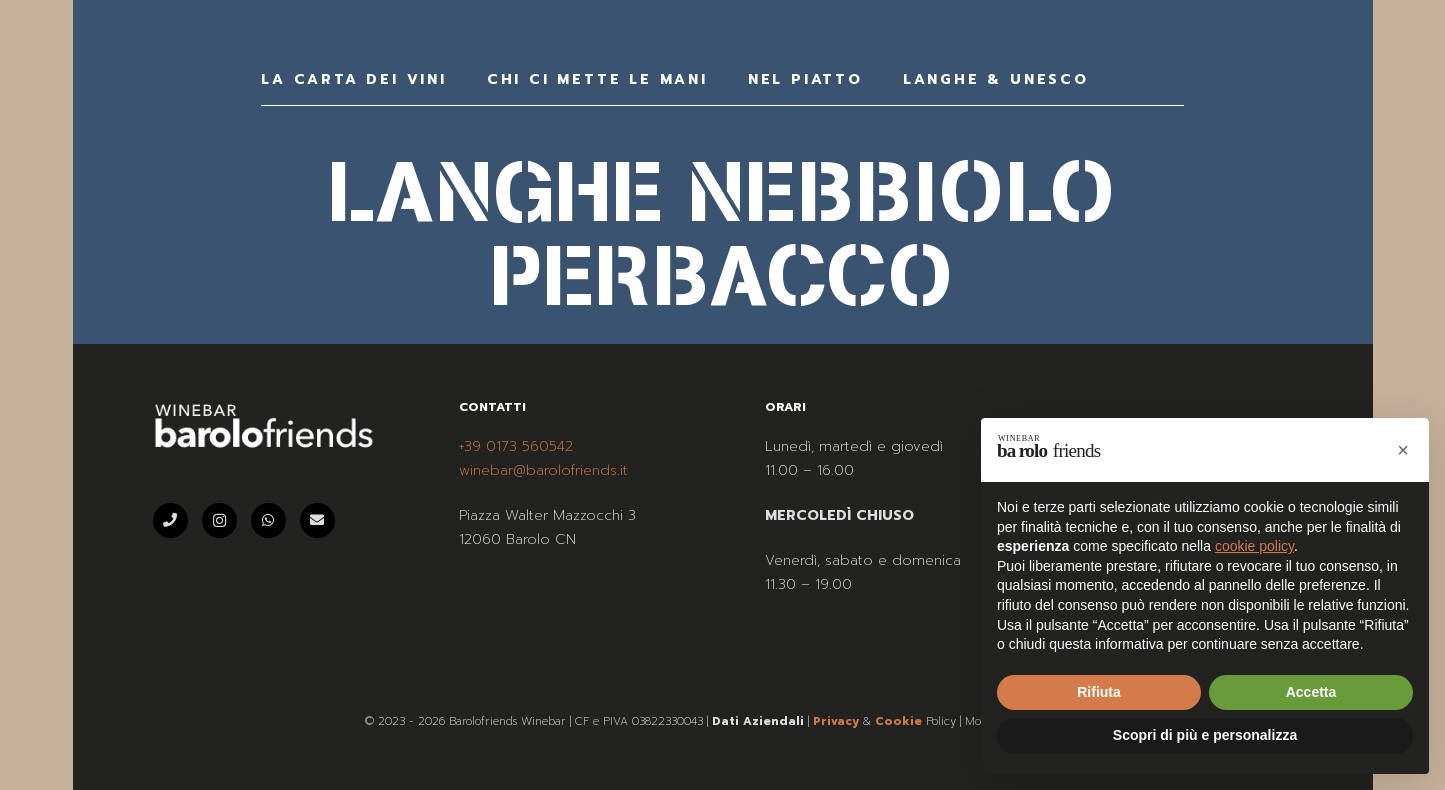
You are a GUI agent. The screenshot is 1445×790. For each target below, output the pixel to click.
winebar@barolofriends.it (543, 470)
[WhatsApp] (268, 520)
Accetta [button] (1311, 692)
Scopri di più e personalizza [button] (1205, 735)
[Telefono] (170, 520)
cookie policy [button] (1254, 546)
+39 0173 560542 (516, 446)
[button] (1403, 450)
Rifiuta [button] (1099, 692)
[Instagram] (219, 520)
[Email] (317, 520)
